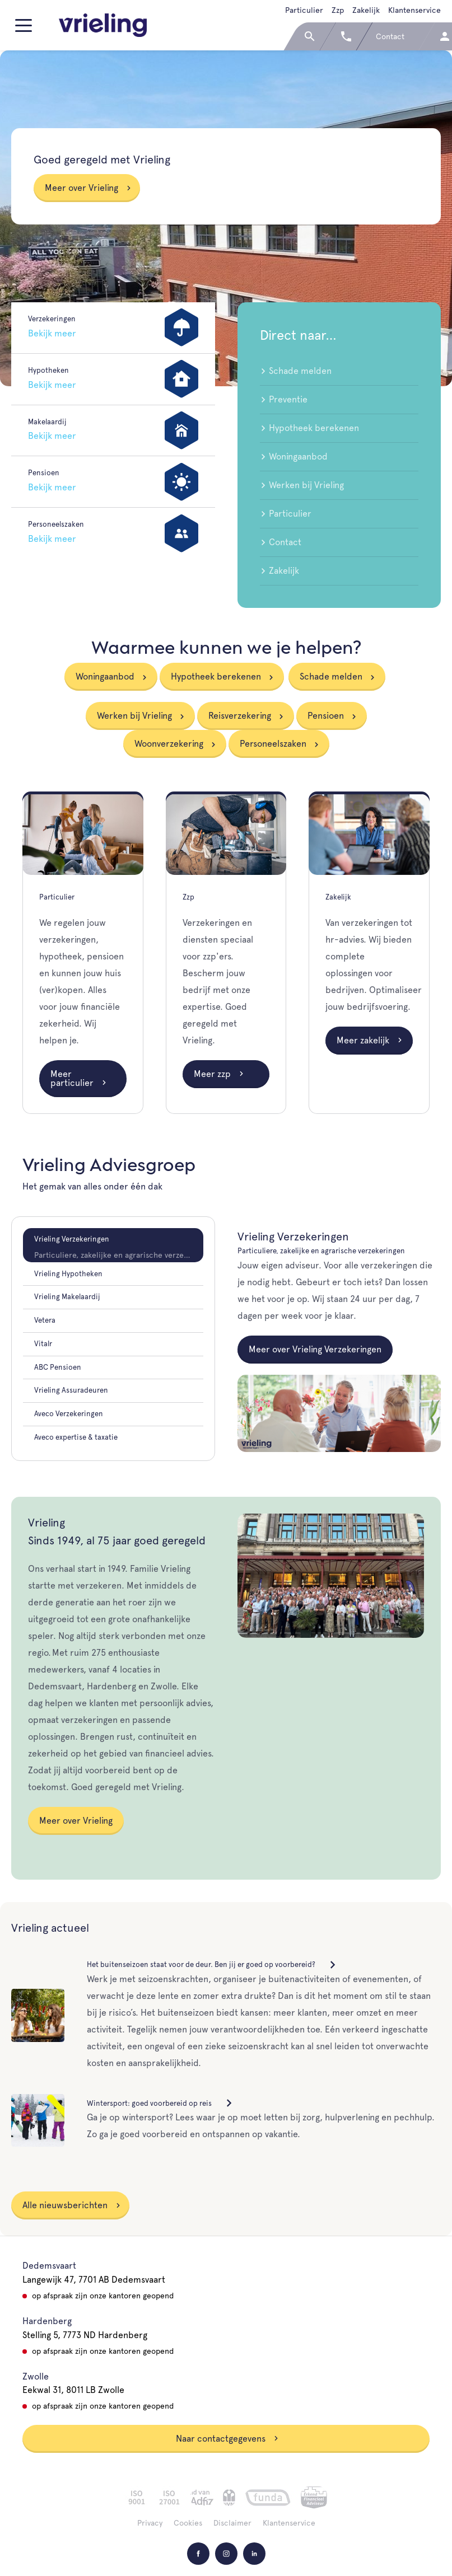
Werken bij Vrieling (302, 485)
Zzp (338, 10)
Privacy (149, 2522)
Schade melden (296, 371)
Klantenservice (414, 10)
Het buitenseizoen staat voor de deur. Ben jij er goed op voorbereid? (212, 1964)
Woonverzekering (168, 743)
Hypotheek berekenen (309, 428)
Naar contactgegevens (227, 2438)
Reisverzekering (239, 715)
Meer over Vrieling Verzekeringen (315, 1349)
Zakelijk (366, 10)
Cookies (188, 2522)
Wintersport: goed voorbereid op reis (160, 2103)
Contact (280, 542)
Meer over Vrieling (88, 187)
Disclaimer (232, 2522)
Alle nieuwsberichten (71, 2205)
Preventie (283, 399)
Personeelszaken (273, 743)
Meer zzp (219, 1074)
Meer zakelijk (370, 1040)
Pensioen (325, 715)
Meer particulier (78, 1078)
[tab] (113, 1245)
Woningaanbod (294, 456)
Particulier (304, 10)
